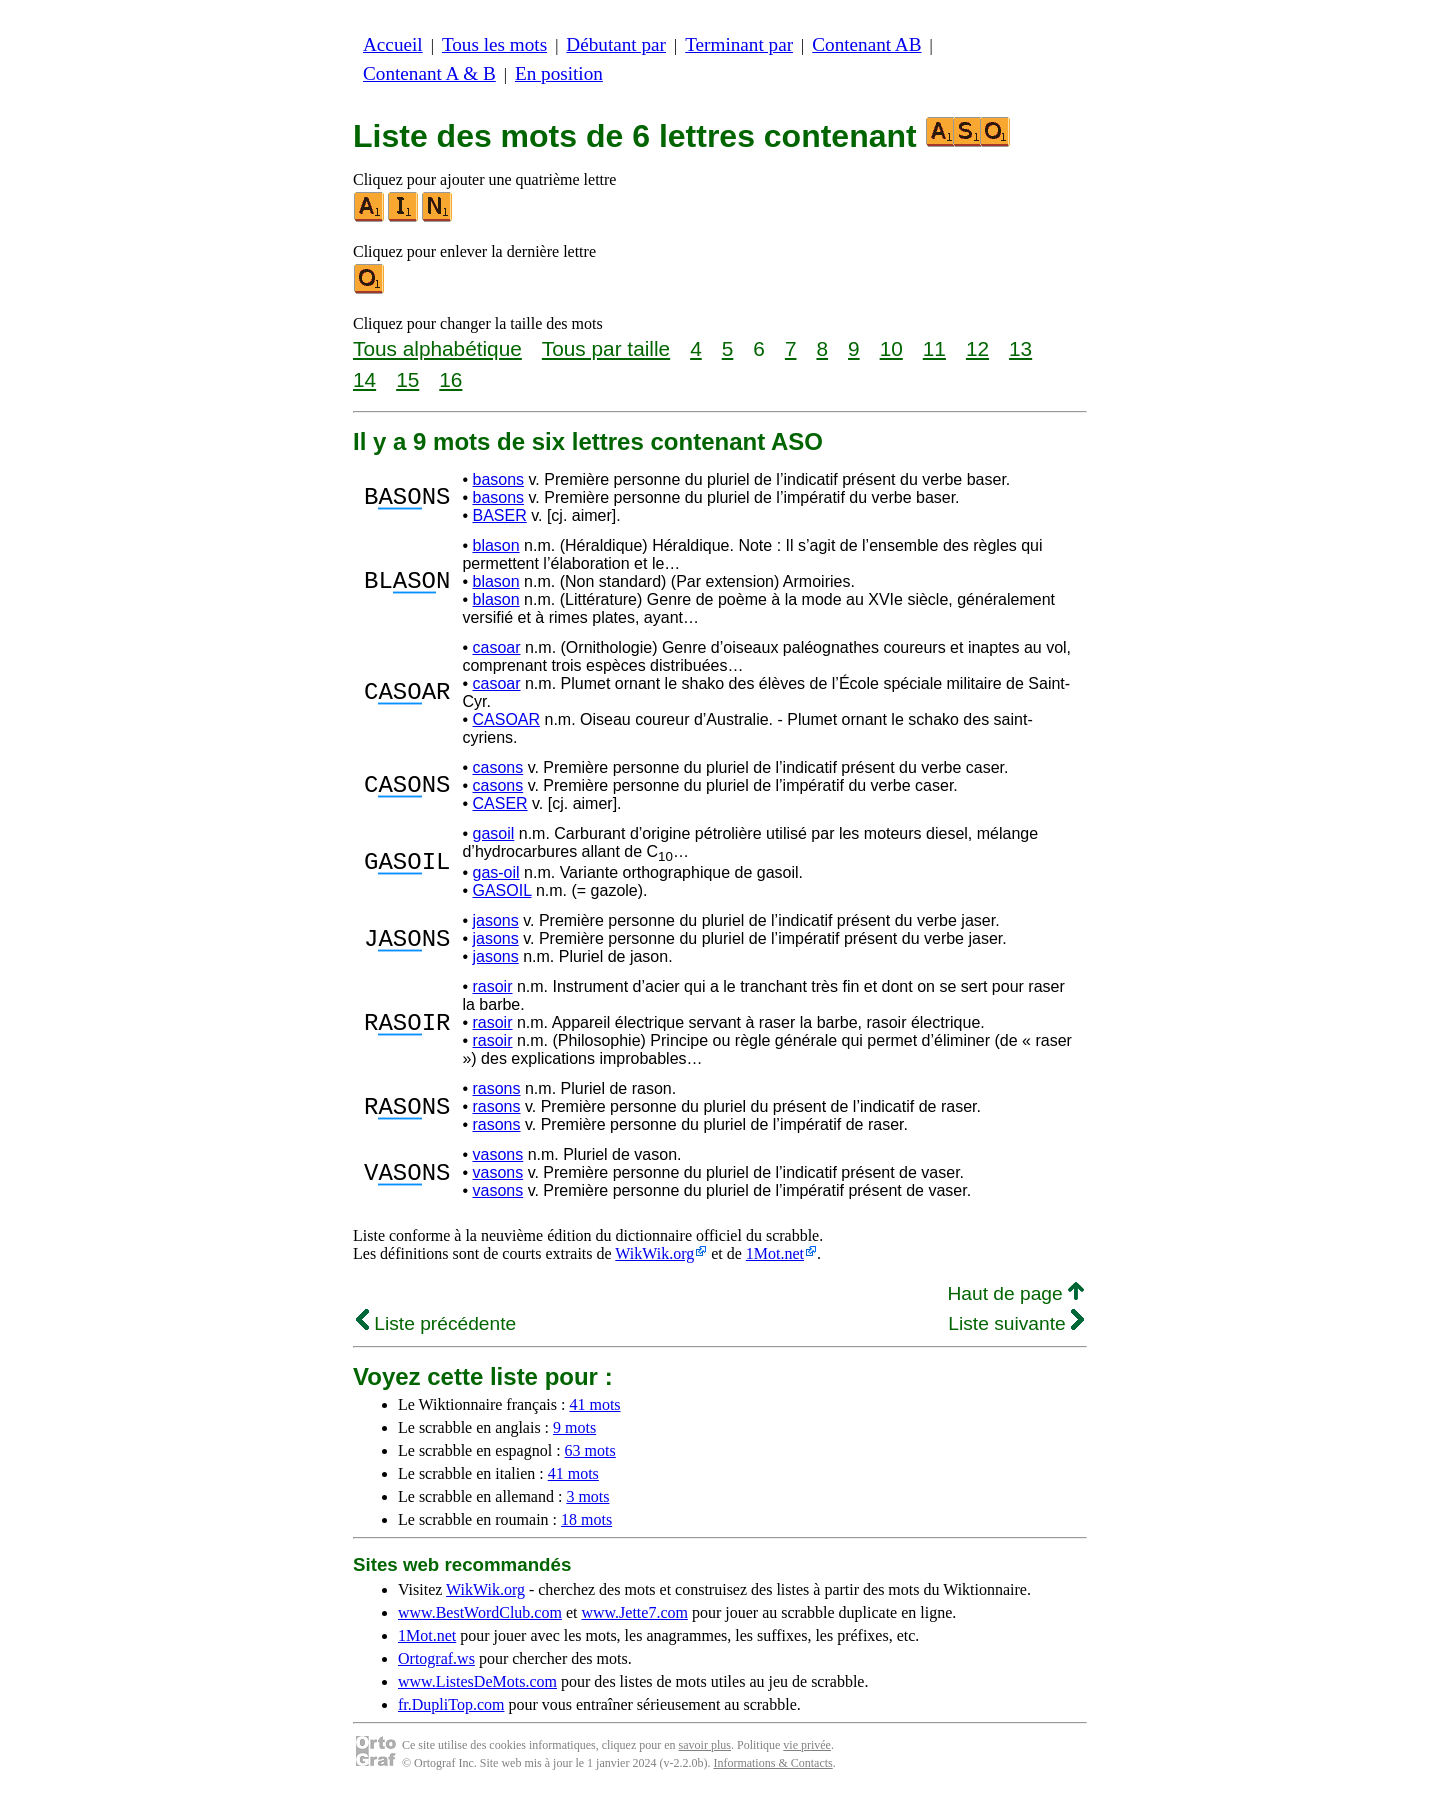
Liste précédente (436, 1323)
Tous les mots (494, 44)
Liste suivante (1016, 1323)
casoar (496, 647)
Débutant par (616, 44)
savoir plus (705, 1745)
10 (891, 348)
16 (450, 379)
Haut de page (1015, 1293)
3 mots (587, 1496)
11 (934, 348)
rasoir (492, 986)
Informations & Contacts (772, 1763)
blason (495, 545)
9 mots (574, 1427)
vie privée (807, 1745)
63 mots (590, 1450)
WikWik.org (654, 1253)
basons (498, 479)
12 (977, 348)
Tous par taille (606, 348)
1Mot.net (775, 1253)
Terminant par (739, 44)
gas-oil (495, 872)
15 (407, 379)
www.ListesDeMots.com (477, 1681)
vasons (497, 1154)
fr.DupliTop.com (451, 1704)
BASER (499, 515)
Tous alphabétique (437, 348)
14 (364, 379)
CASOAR (506, 719)
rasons (496, 1088)
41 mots (594, 1404)
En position (559, 73)
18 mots (586, 1519)
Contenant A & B (429, 73)
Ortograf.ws (436, 1658)
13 (1020, 348)
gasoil (493, 833)
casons (497, 767)
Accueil (393, 44)
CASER (499, 803)
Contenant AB (866, 44)
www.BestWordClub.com (480, 1612)
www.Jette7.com (634, 1612)
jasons (495, 920)
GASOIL (501, 890)
